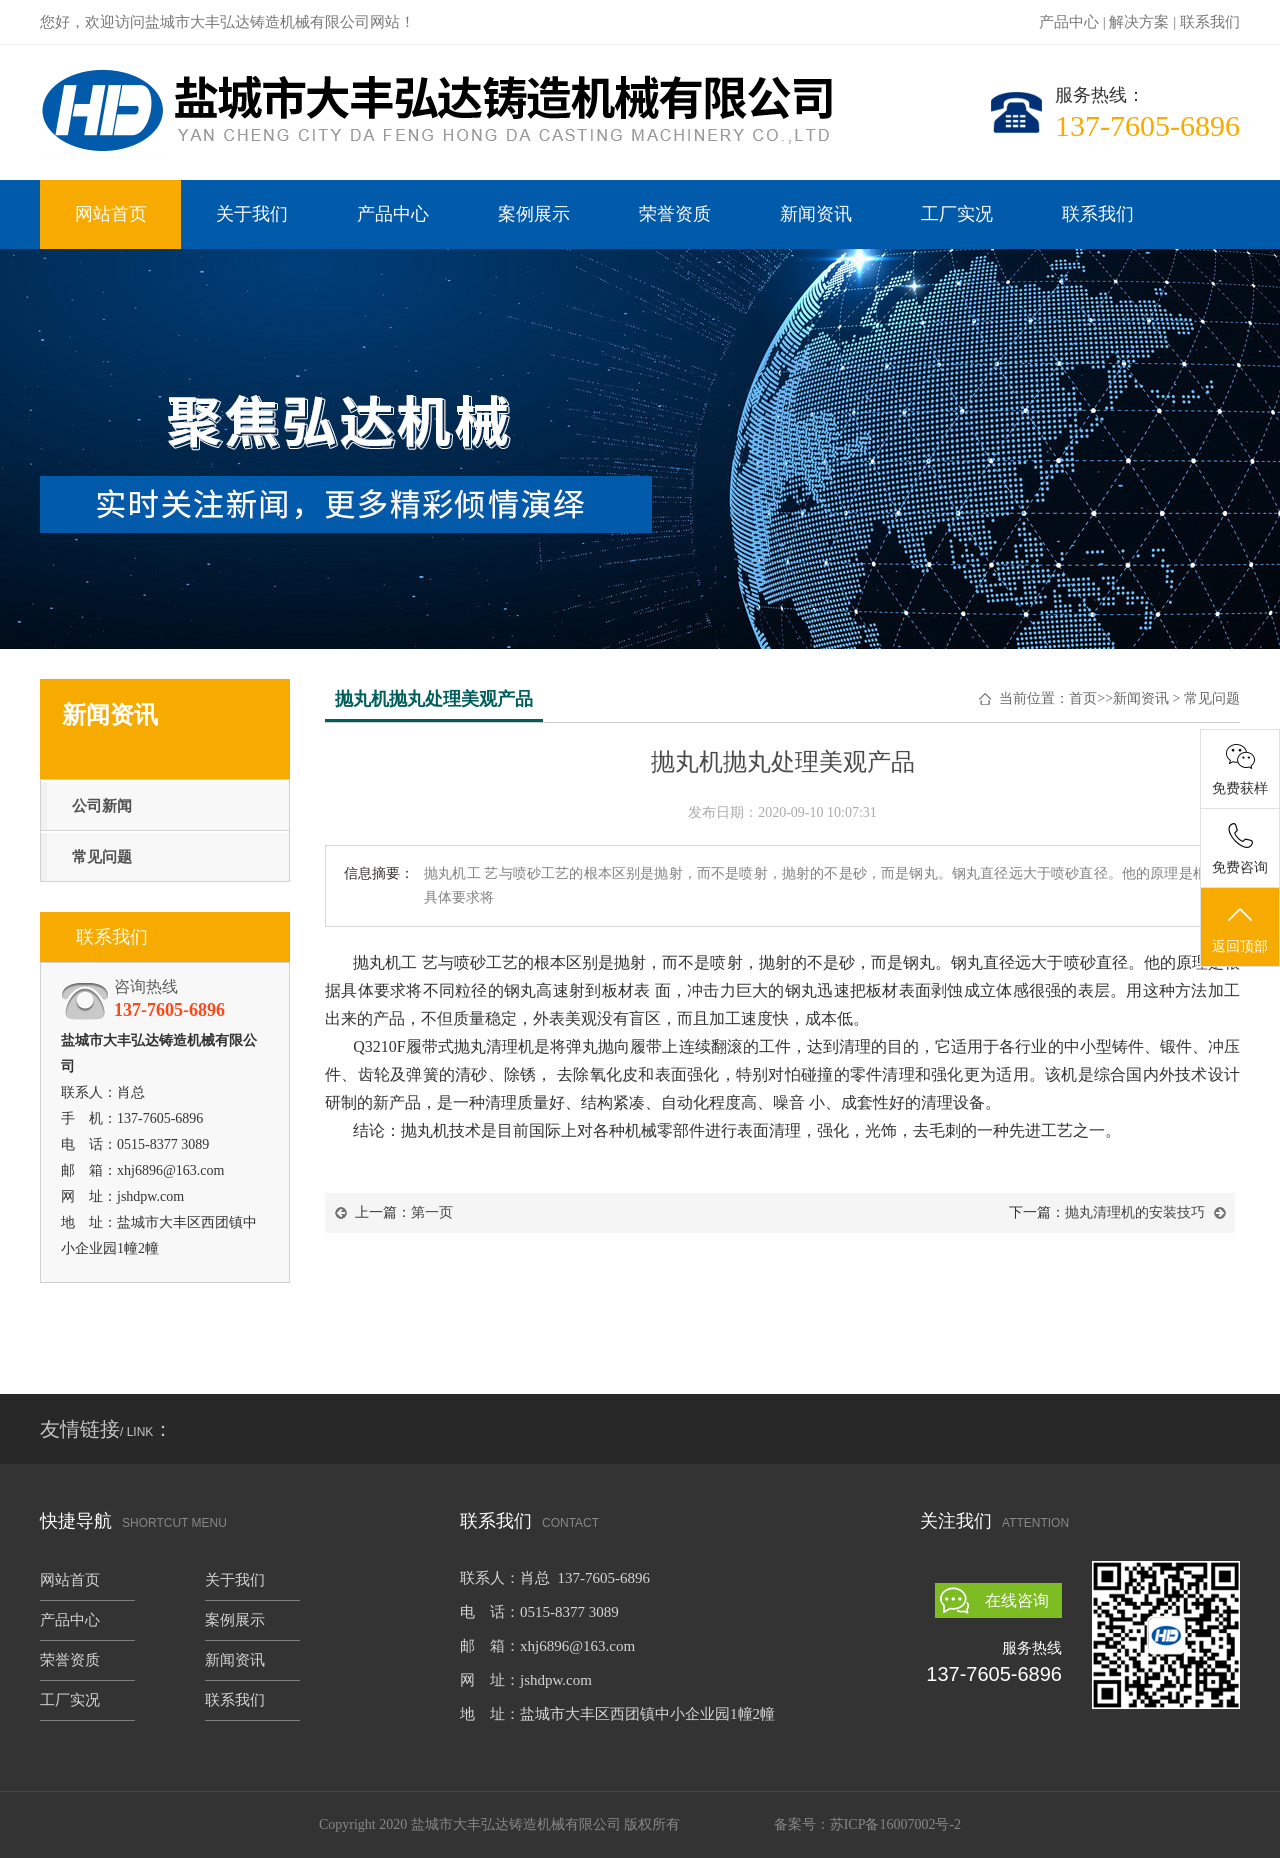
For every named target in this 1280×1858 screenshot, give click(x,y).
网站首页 (111, 214)
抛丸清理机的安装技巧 (1135, 1212)
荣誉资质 (675, 214)
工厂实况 (957, 214)
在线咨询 (1017, 1600)
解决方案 (1139, 22)
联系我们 (1210, 22)
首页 (1083, 698)
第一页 (432, 1212)
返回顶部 (1240, 928)
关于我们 (252, 214)
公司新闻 (102, 806)
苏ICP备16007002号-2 (895, 1824)
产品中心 (1069, 22)
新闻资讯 (816, 214)
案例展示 (534, 214)
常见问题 (102, 857)
